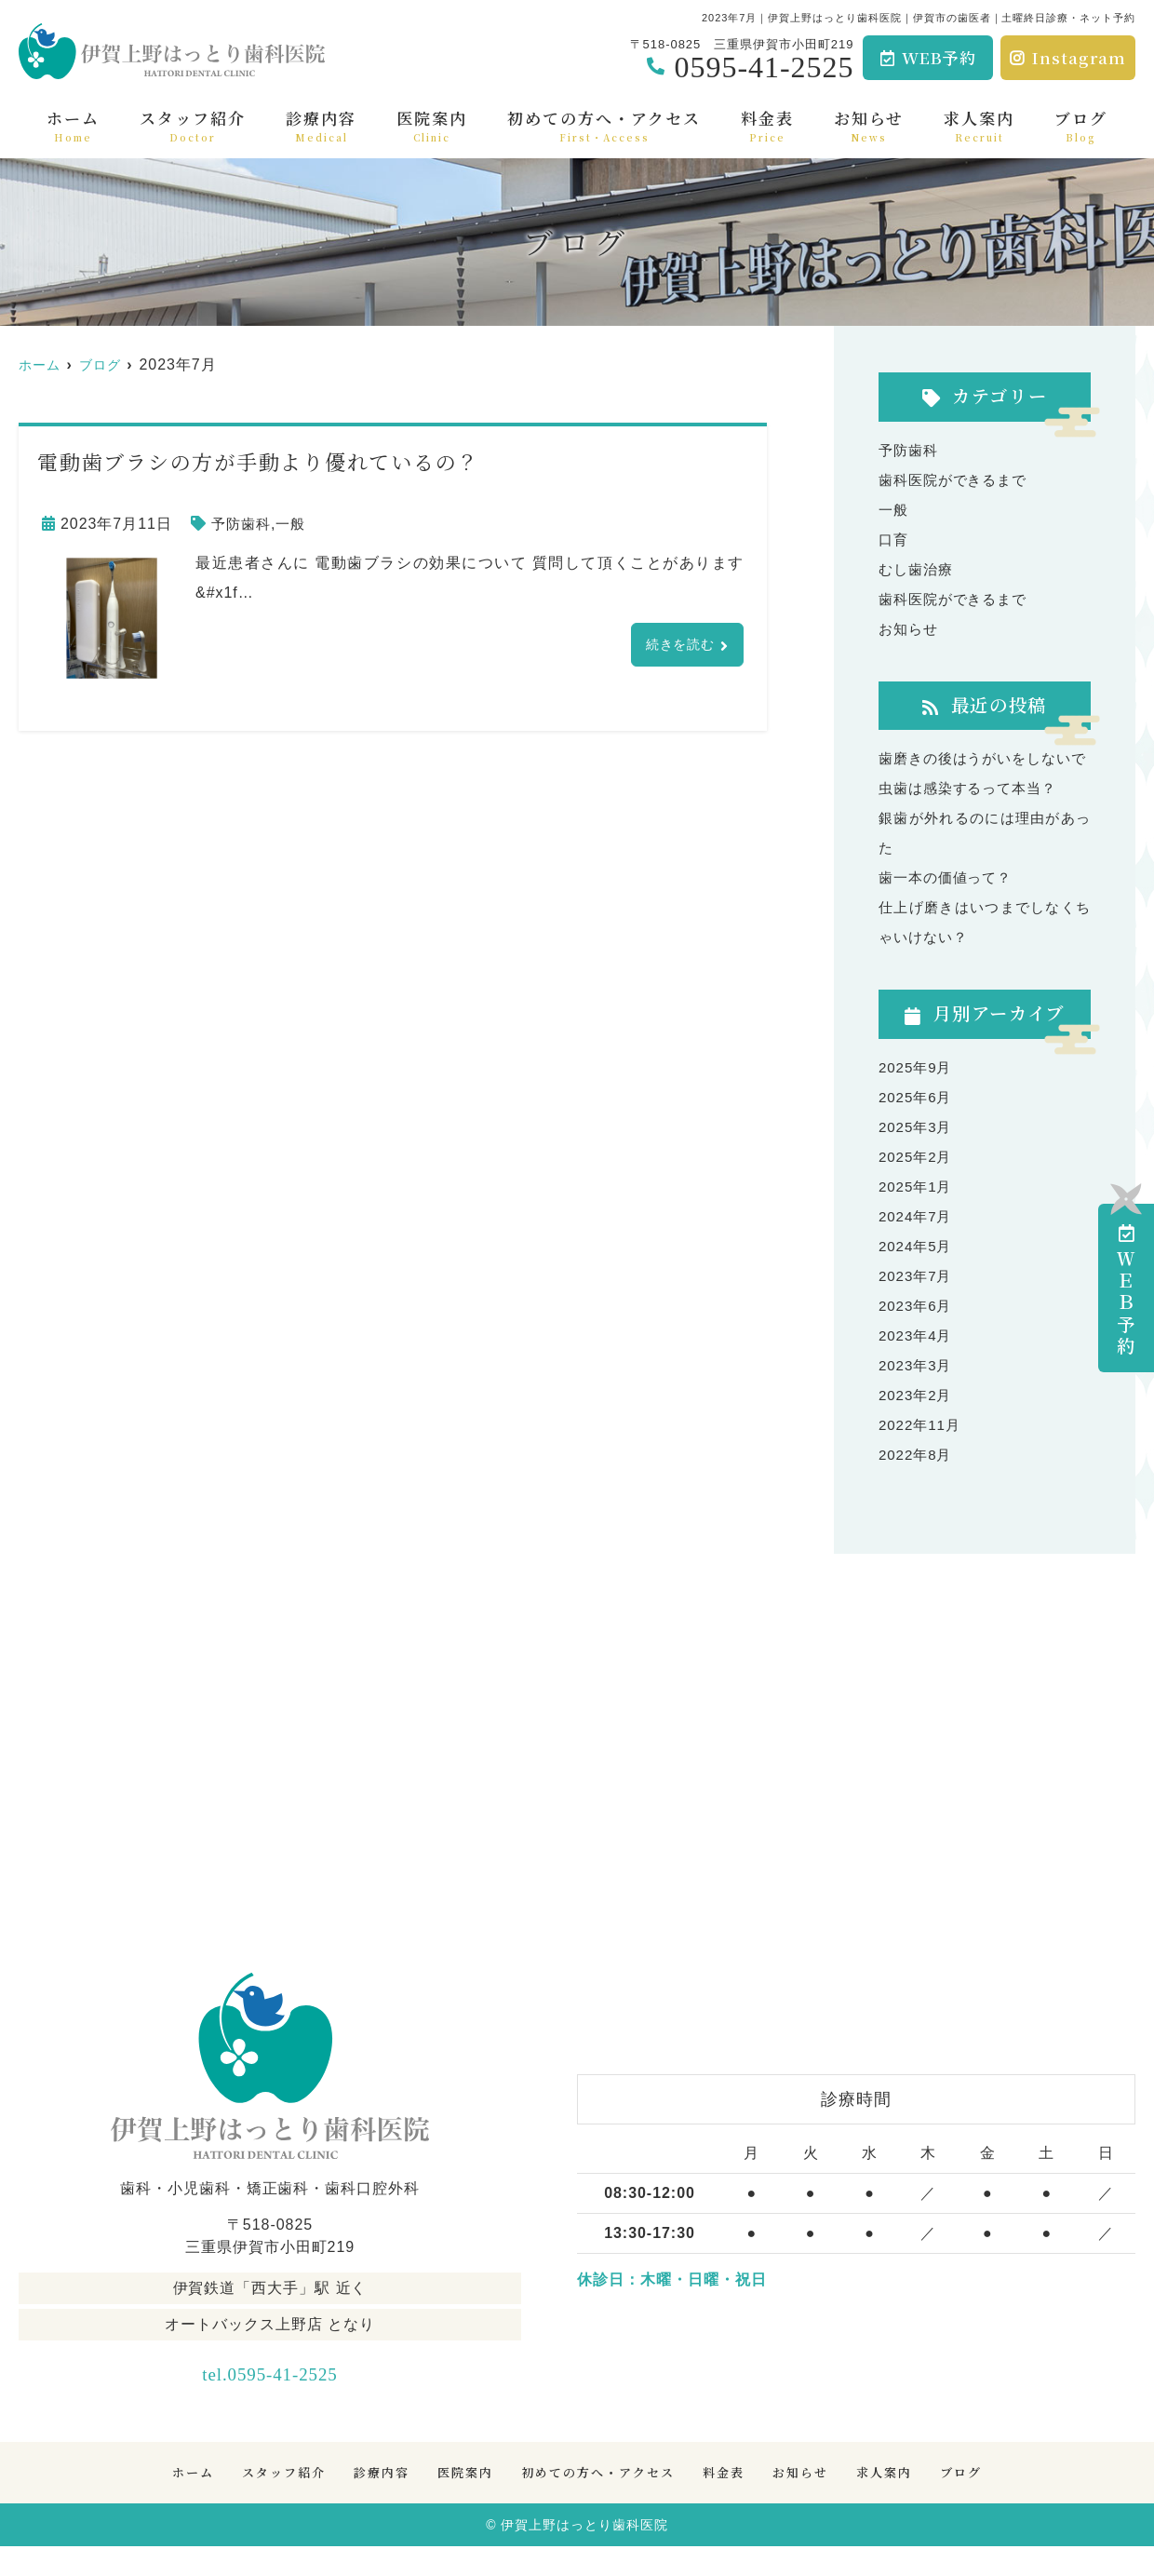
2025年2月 (917, 1186)
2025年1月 (917, 1216)
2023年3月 (917, 1395)
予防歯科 (243, 524)
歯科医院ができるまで (958, 480)
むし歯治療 (918, 569)
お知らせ (869, 125)
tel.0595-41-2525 (270, 2399)
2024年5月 (917, 1276)
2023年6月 (917, 1335)
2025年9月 (917, 1097)
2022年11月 (922, 1455)
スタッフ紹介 (193, 125)
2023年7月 (917, 1306)
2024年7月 (917, 1246)
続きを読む (675, 646)
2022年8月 (917, 1484)
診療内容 (321, 125)
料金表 (767, 125)
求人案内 (979, 125)
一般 (295, 524)
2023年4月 (917, 1365)
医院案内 (431, 125)
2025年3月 (917, 1157)
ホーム (73, 125)
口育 (894, 539)
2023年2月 (917, 1425)
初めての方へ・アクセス (604, 125)
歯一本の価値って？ (950, 907)
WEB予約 (928, 57)
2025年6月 (917, 1127)
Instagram (1068, 57)
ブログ (1080, 125)
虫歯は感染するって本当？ (973, 818)
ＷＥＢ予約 (1126, 1290)
